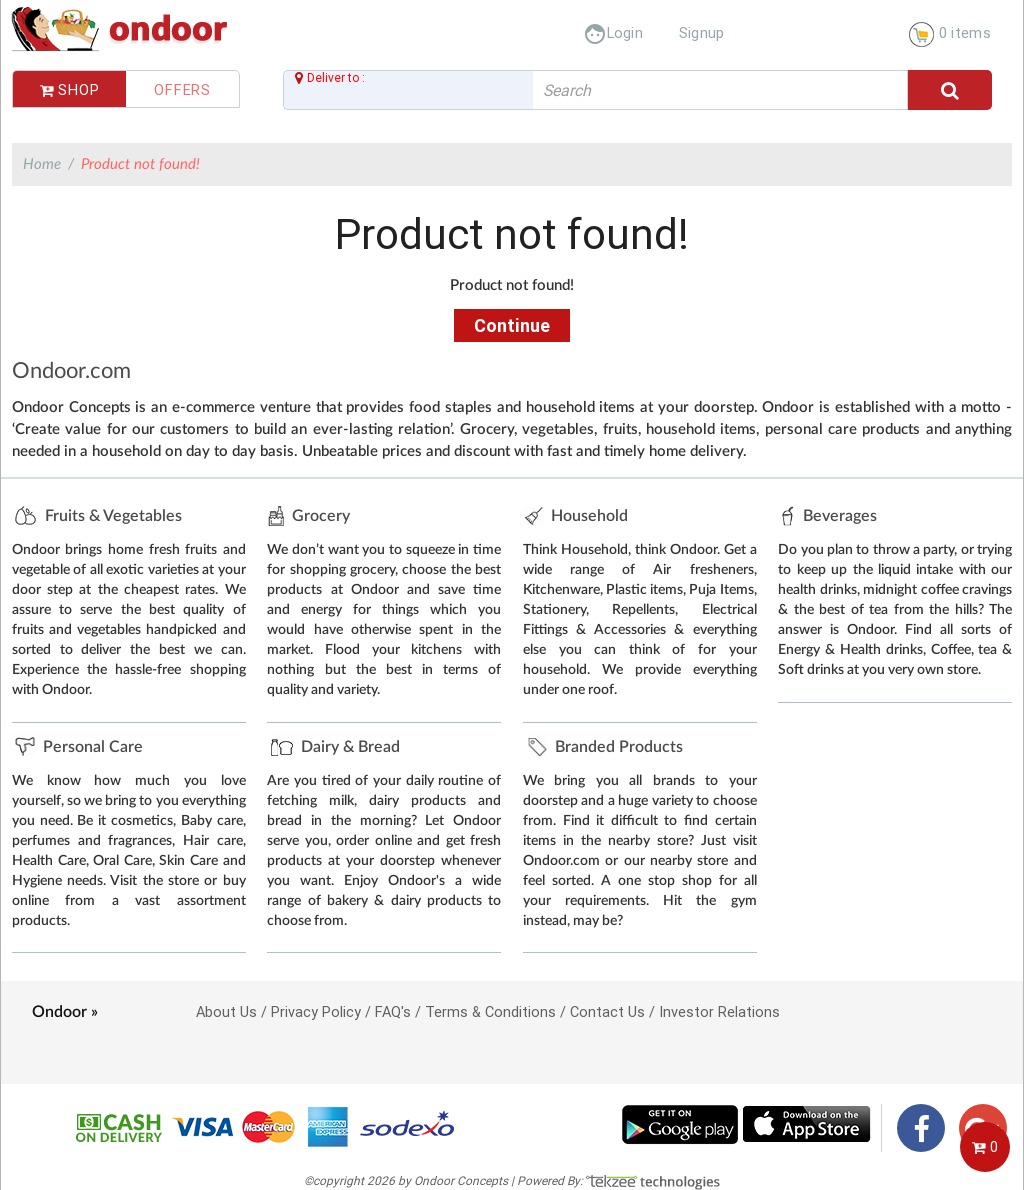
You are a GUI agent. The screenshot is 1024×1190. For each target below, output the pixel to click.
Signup (702, 32)
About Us (226, 1011)
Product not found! (140, 164)
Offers (182, 89)
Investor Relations (719, 1011)
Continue (512, 325)
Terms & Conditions (490, 1011)
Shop (70, 89)
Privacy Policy (316, 1011)
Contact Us (607, 1011)
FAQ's (393, 1011)
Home (42, 164)
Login (613, 32)
